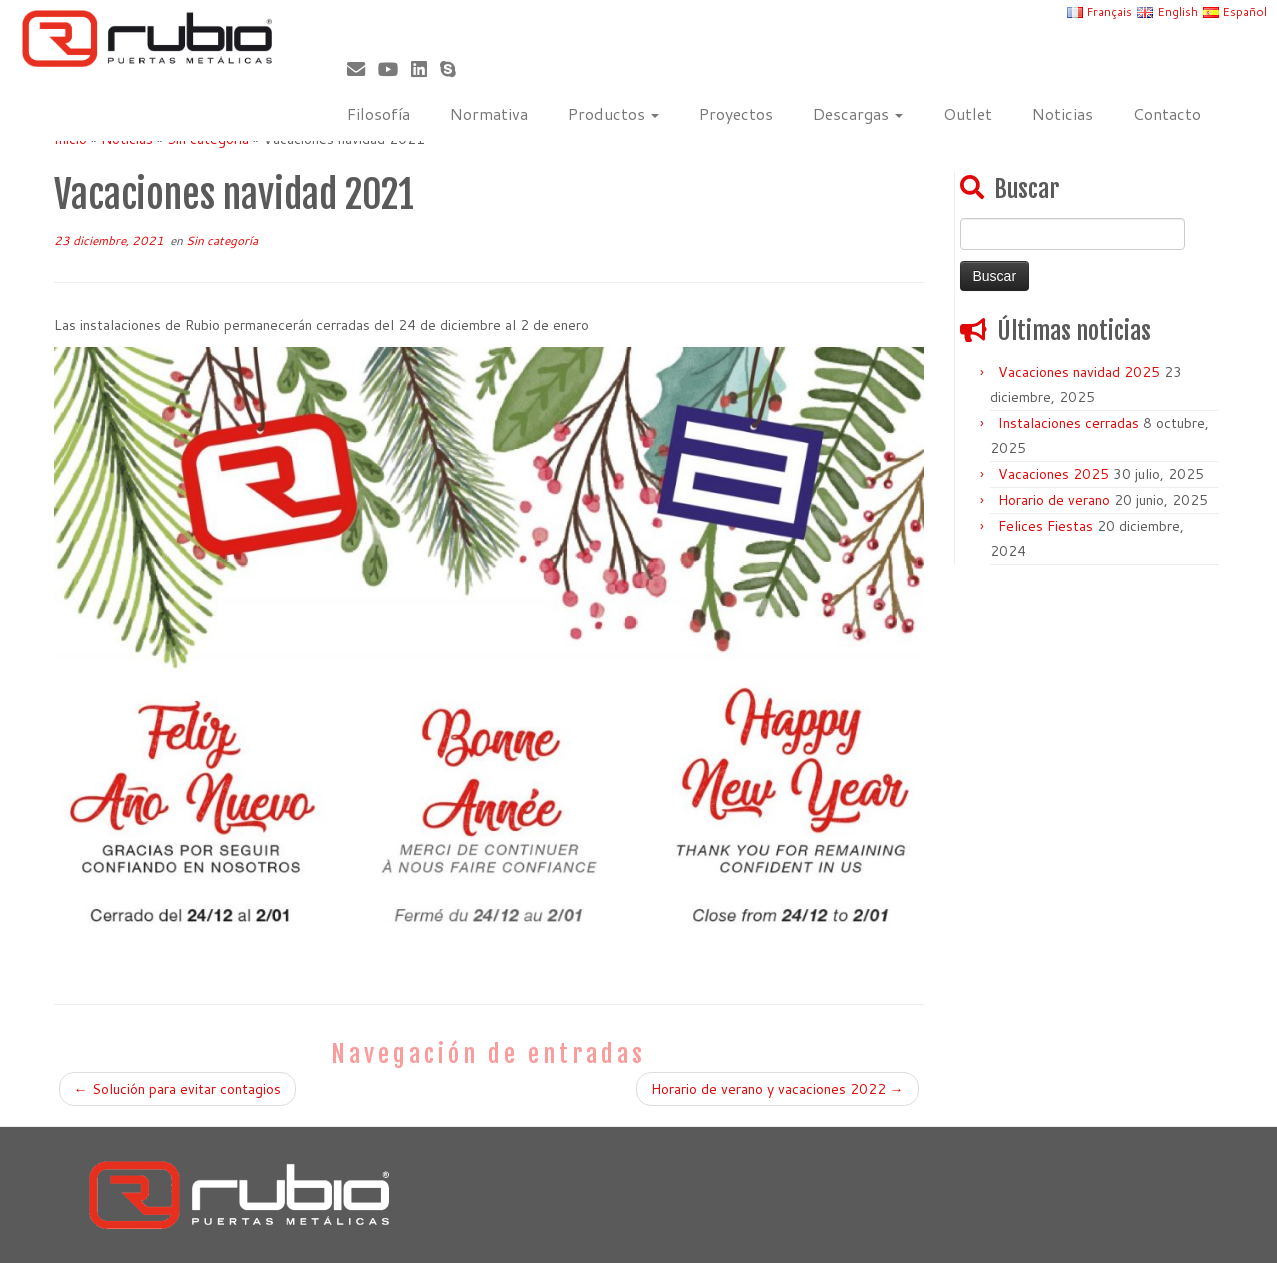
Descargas (858, 113)
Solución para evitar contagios (177, 1089)
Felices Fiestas (1045, 526)
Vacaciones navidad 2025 (1079, 372)
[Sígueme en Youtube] (394, 69)
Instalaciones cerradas (1068, 423)
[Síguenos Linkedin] (425, 69)
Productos (613, 113)
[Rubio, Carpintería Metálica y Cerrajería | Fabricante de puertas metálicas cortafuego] (147, 38)
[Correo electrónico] (362, 69)
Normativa (489, 113)
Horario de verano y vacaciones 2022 (777, 1089)
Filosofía (378, 113)
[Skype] (454, 69)
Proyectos (736, 113)
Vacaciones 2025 (1053, 474)
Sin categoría (222, 240)
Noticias (1062, 113)
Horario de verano (1054, 500)
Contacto (1167, 113)
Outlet (967, 113)
